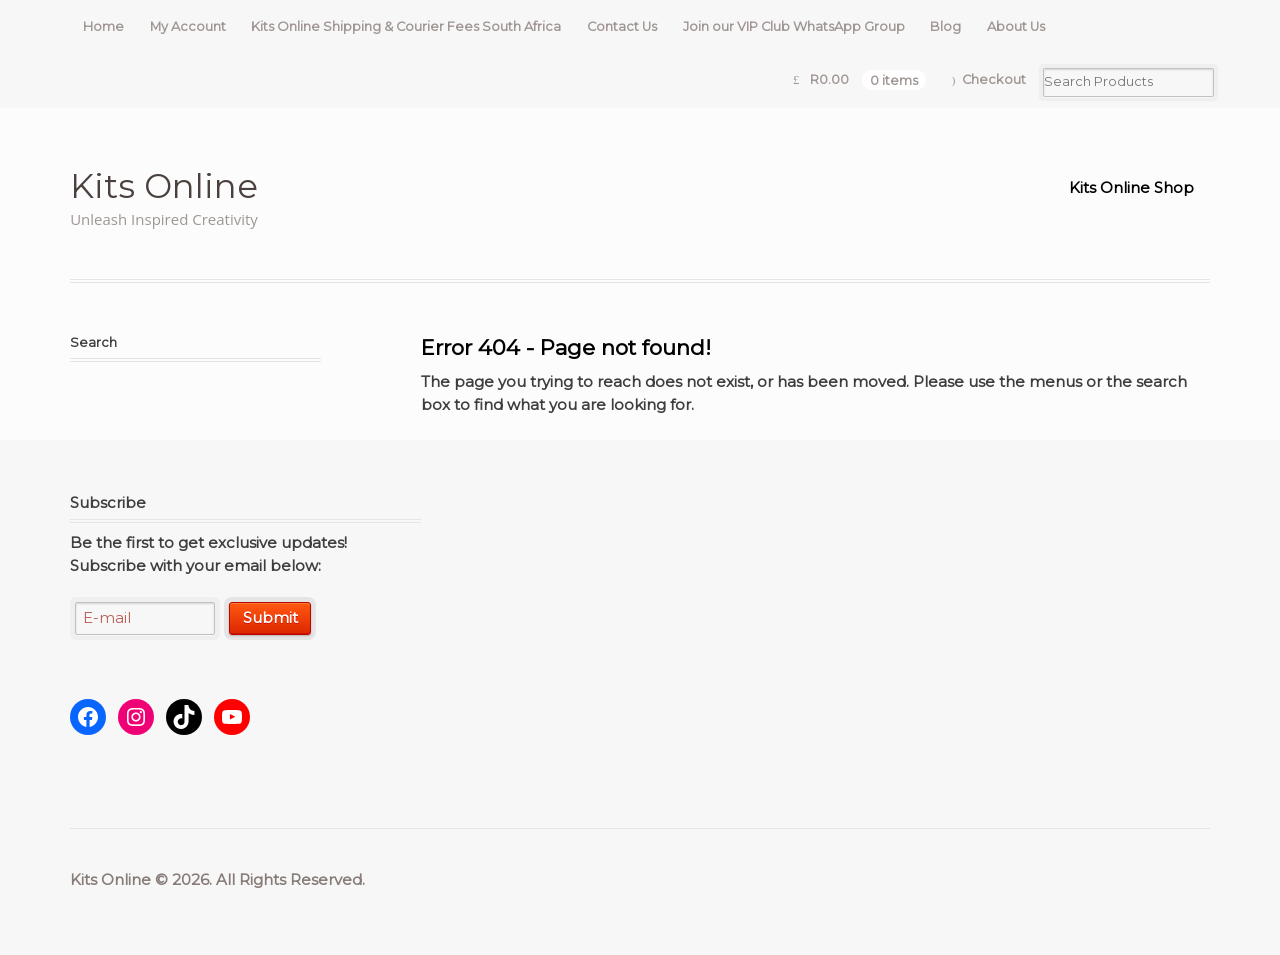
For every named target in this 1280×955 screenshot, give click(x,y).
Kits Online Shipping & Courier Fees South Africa (406, 26)
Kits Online (164, 185)
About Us (1016, 26)
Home (103, 26)
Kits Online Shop (1131, 187)
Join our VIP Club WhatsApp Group (794, 26)
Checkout (994, 79)
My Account (188, 26)
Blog (945, 26)
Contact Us (622, 26)
